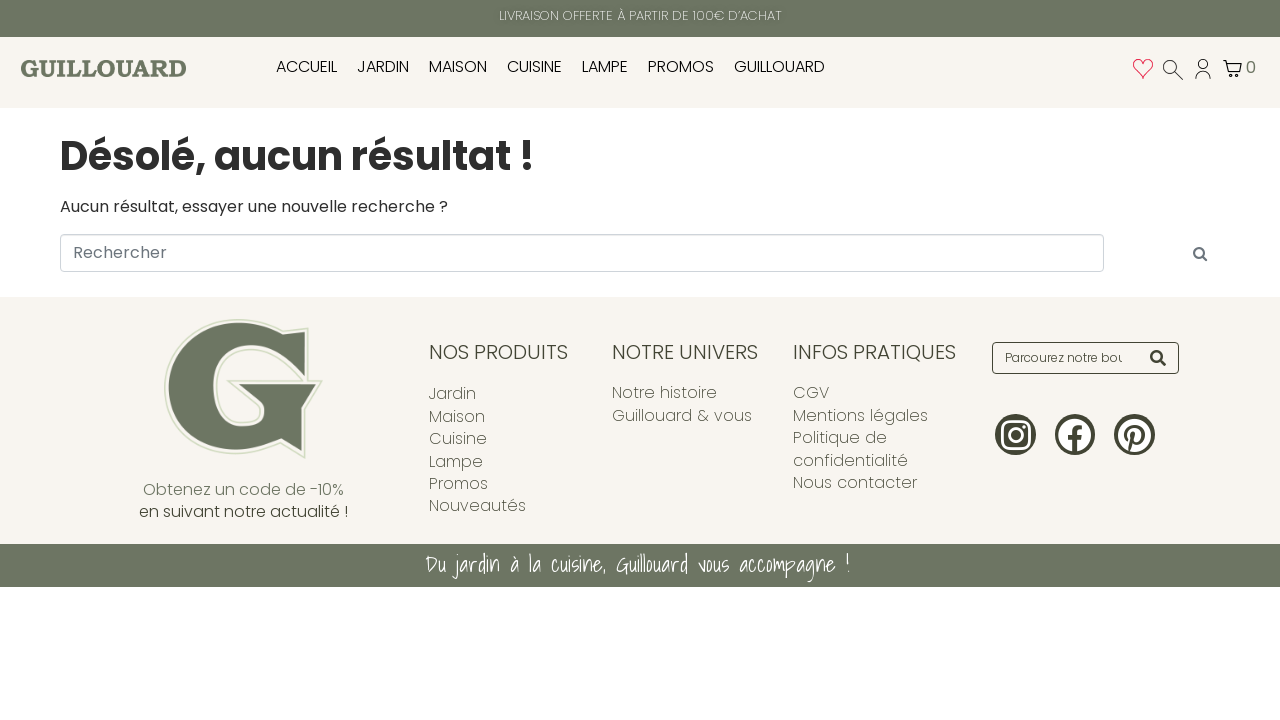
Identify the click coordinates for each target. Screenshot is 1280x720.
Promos (681, 66)
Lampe (605, 66)
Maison (458, 66)
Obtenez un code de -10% (243, 489)
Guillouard (779, 66)
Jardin (383, 66)
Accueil (306, 66)
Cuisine (534, 66)
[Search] (1158, 358)
